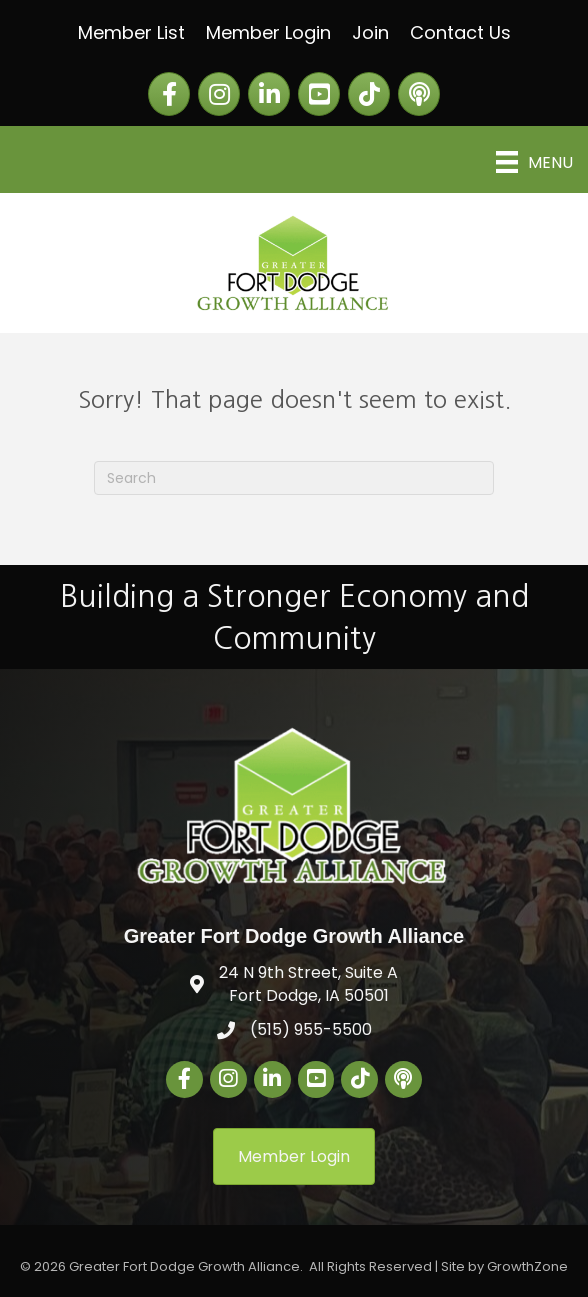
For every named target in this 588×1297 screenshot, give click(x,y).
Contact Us (460, 32)
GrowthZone (527, 1266)
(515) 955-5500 (311, 1029)
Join (370, 32)
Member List (131, 32)
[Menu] (534, 162)
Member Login (268, 32)
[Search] (294, 478)
